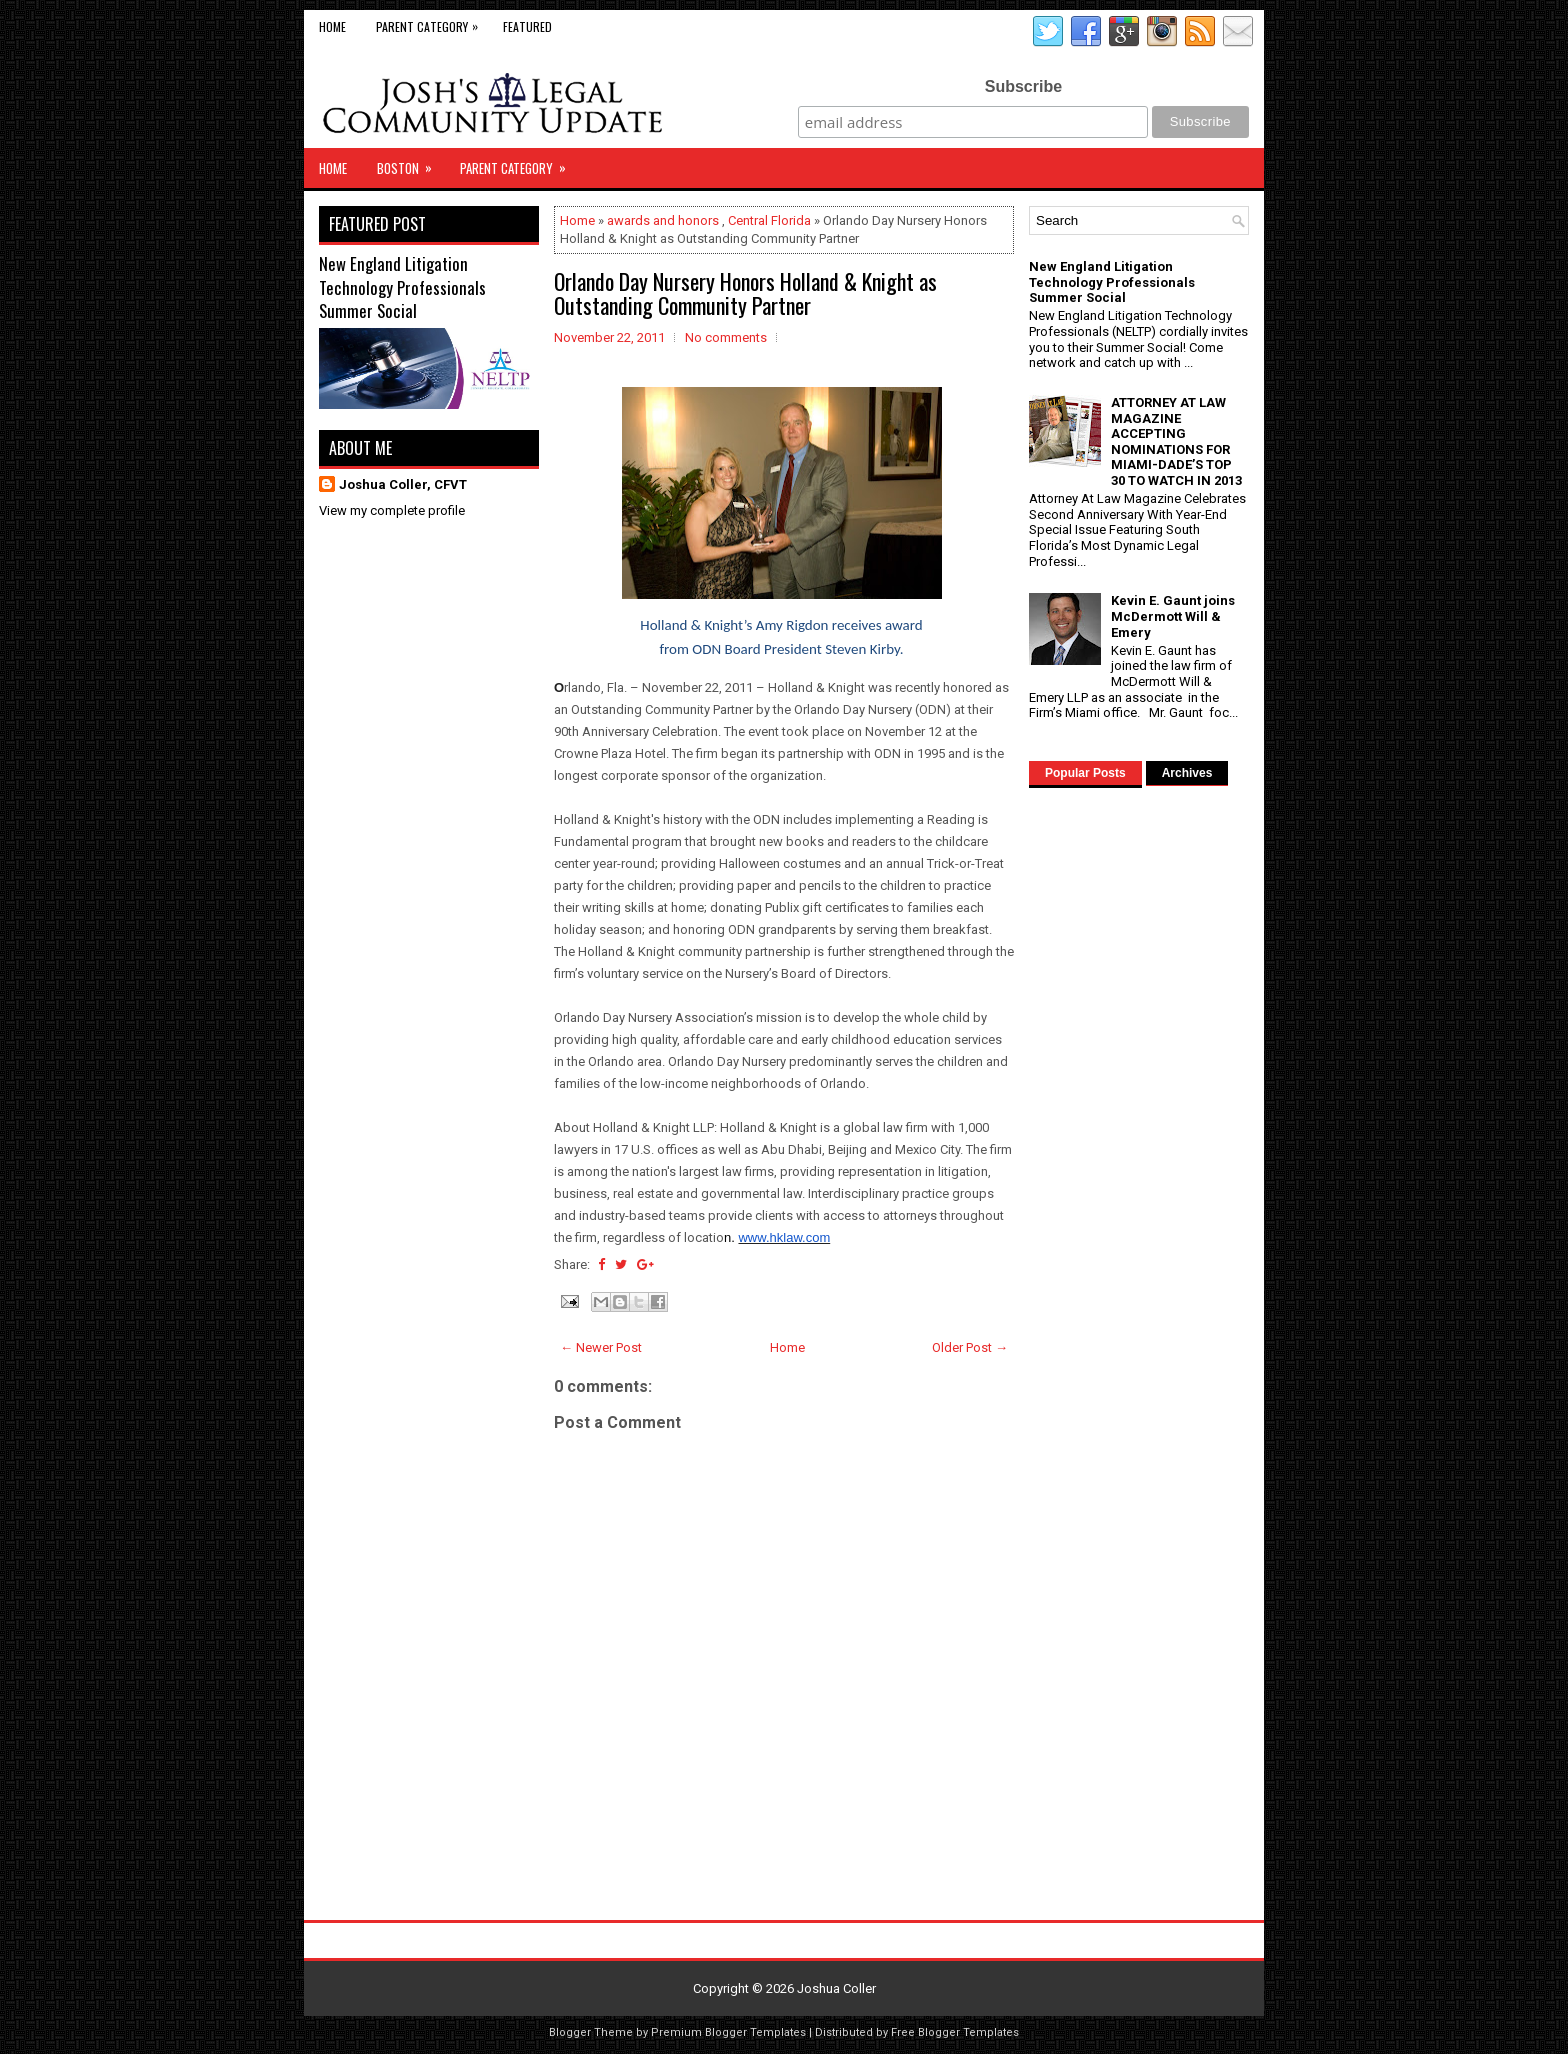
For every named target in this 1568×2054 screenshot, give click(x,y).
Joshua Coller (836, 1988)
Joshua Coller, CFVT (403, 484)
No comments (726, 337)
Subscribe (1023, 86)
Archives (1187, 773)
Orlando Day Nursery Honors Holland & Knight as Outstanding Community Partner (745, 293)
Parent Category (432, 22)
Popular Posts (1085, 773)
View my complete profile (392, 510)
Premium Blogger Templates (728, 2032)
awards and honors (663, 220)
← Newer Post (601, 1347)
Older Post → (970, 1347)
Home (332, 26)
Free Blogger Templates (955, 2032)
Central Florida (769, 220)
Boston (411, 163)
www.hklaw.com (784, 1237)
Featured (527, 26)
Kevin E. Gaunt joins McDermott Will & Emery (1173, 616)
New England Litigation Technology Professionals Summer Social (402, 287)
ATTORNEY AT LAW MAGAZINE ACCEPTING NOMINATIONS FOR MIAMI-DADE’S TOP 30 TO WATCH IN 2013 (1176, 441)
